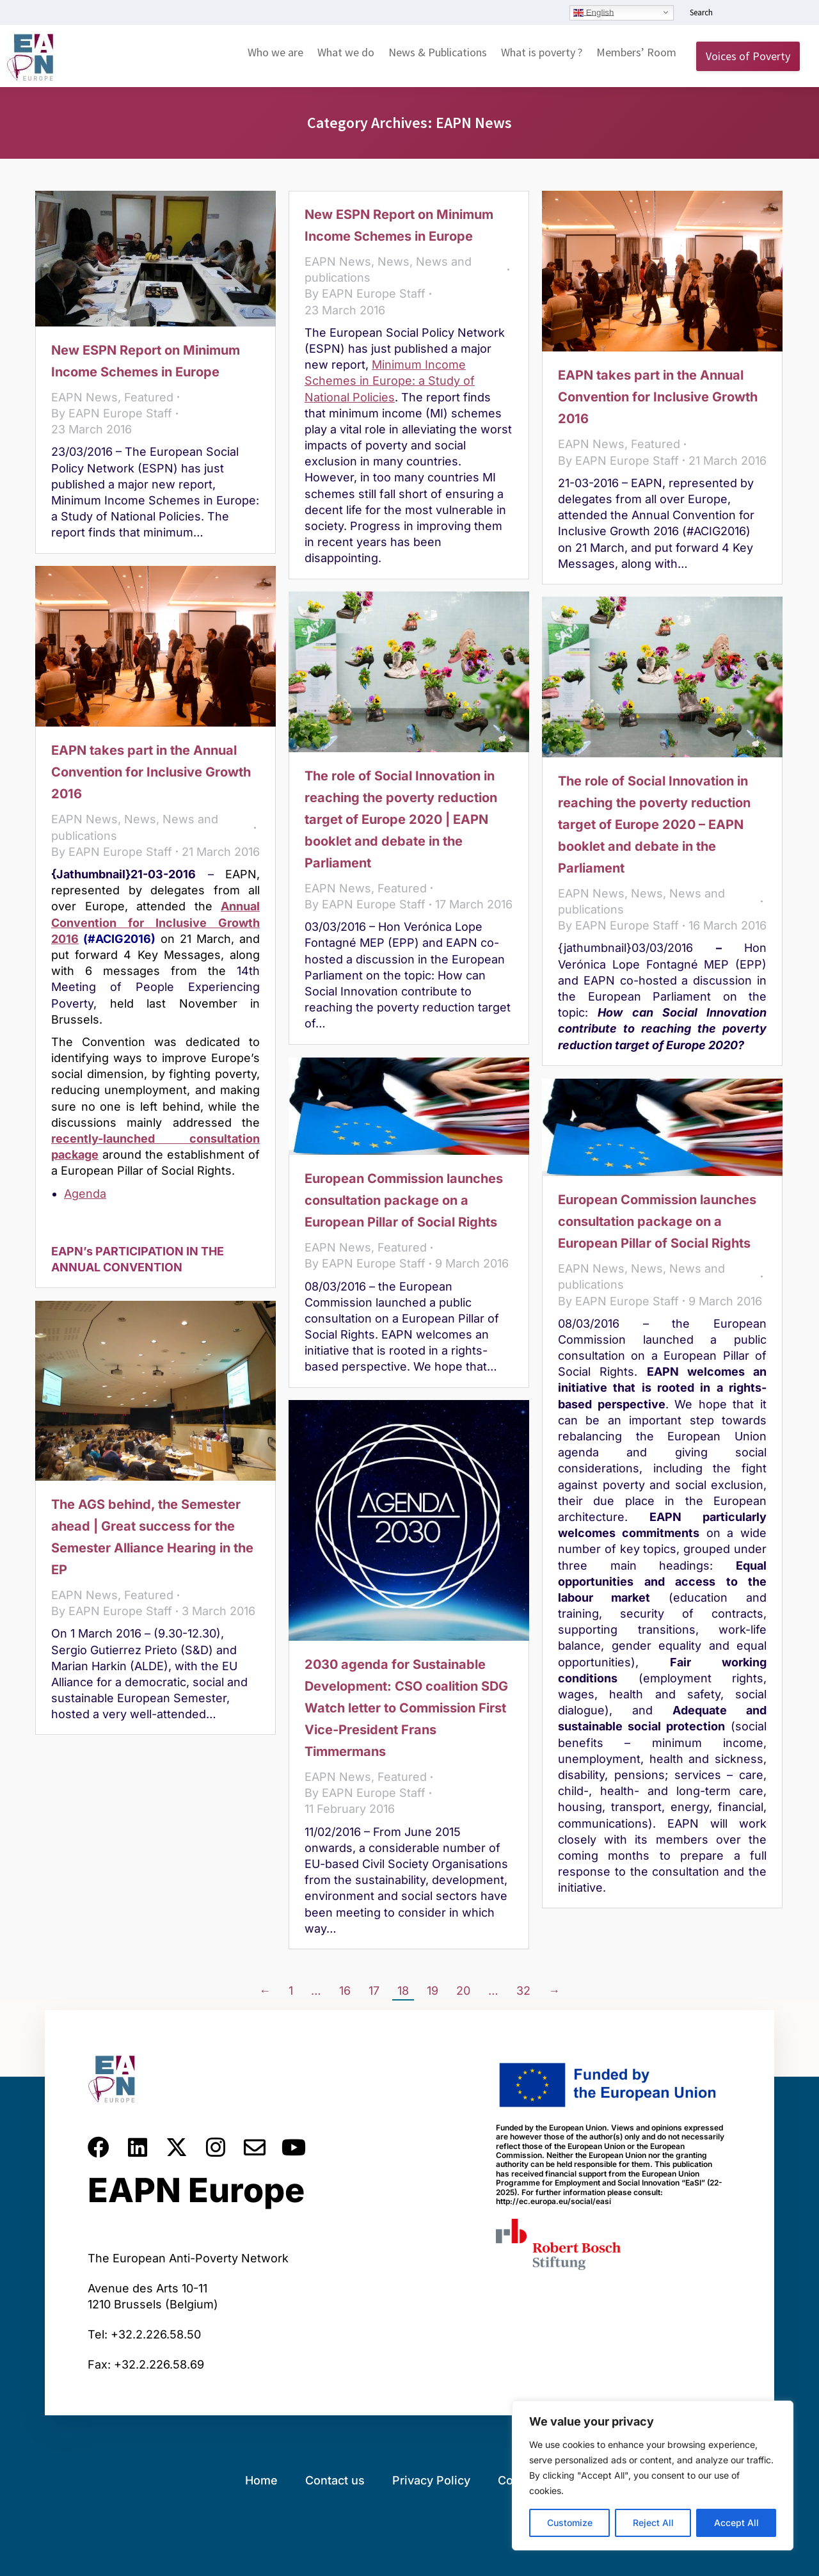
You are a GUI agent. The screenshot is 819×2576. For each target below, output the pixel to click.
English (593, 12)
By (111, 413)
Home (261, 2480)
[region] (652, 2475)
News (394, 261)
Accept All (736, 2522)
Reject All (653, 2522)
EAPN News (84, 397)
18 (403, 1990)
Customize (569, 2522)
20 (463, 1990)
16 (345, 1990)
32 (523, 1990)
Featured (148, 397)
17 (374, 1990)
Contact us (335, 2480)
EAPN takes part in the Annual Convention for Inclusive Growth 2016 (658, 396)
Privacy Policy (431, 2480)
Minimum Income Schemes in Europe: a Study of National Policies (390, 380)
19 (432, 1990)
